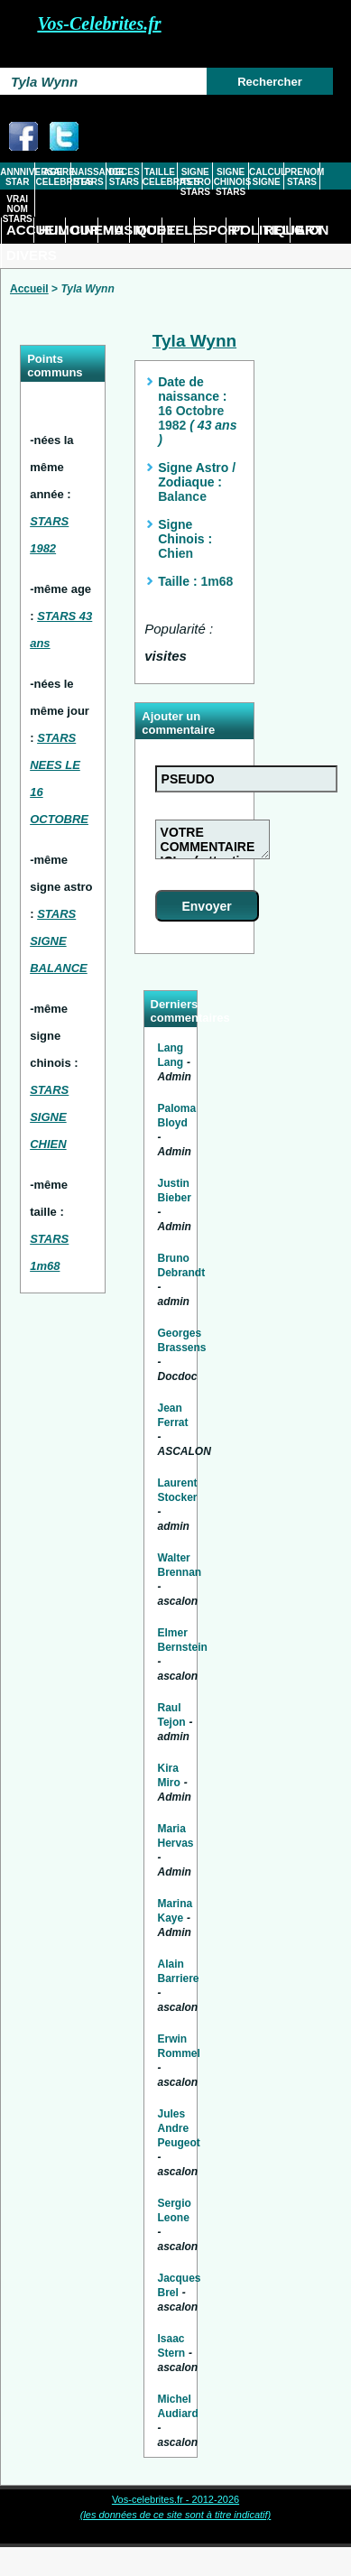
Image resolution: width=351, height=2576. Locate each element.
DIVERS (19, 255)
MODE (148, 229)
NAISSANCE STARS (88, 177)
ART (308, 229)
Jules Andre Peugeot (179, 2128)
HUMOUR (52, 229)
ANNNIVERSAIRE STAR (17, 177)
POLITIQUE (244, 229)
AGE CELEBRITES (53, 177)
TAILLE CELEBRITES (160, 177)
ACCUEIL (19, 229)
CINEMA (83, 229)
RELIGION (277, 229)
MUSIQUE (116, 229)
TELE (180, 229)
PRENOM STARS (301, 177)
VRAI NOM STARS (17, 209)
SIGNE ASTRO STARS (195, 182)
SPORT (212, 229)
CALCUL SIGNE (266, 177)
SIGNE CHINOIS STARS (231, 182)
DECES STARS (123, 177)
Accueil (29, 289)
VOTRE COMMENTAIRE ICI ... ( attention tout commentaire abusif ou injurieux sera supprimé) (212, 839)
